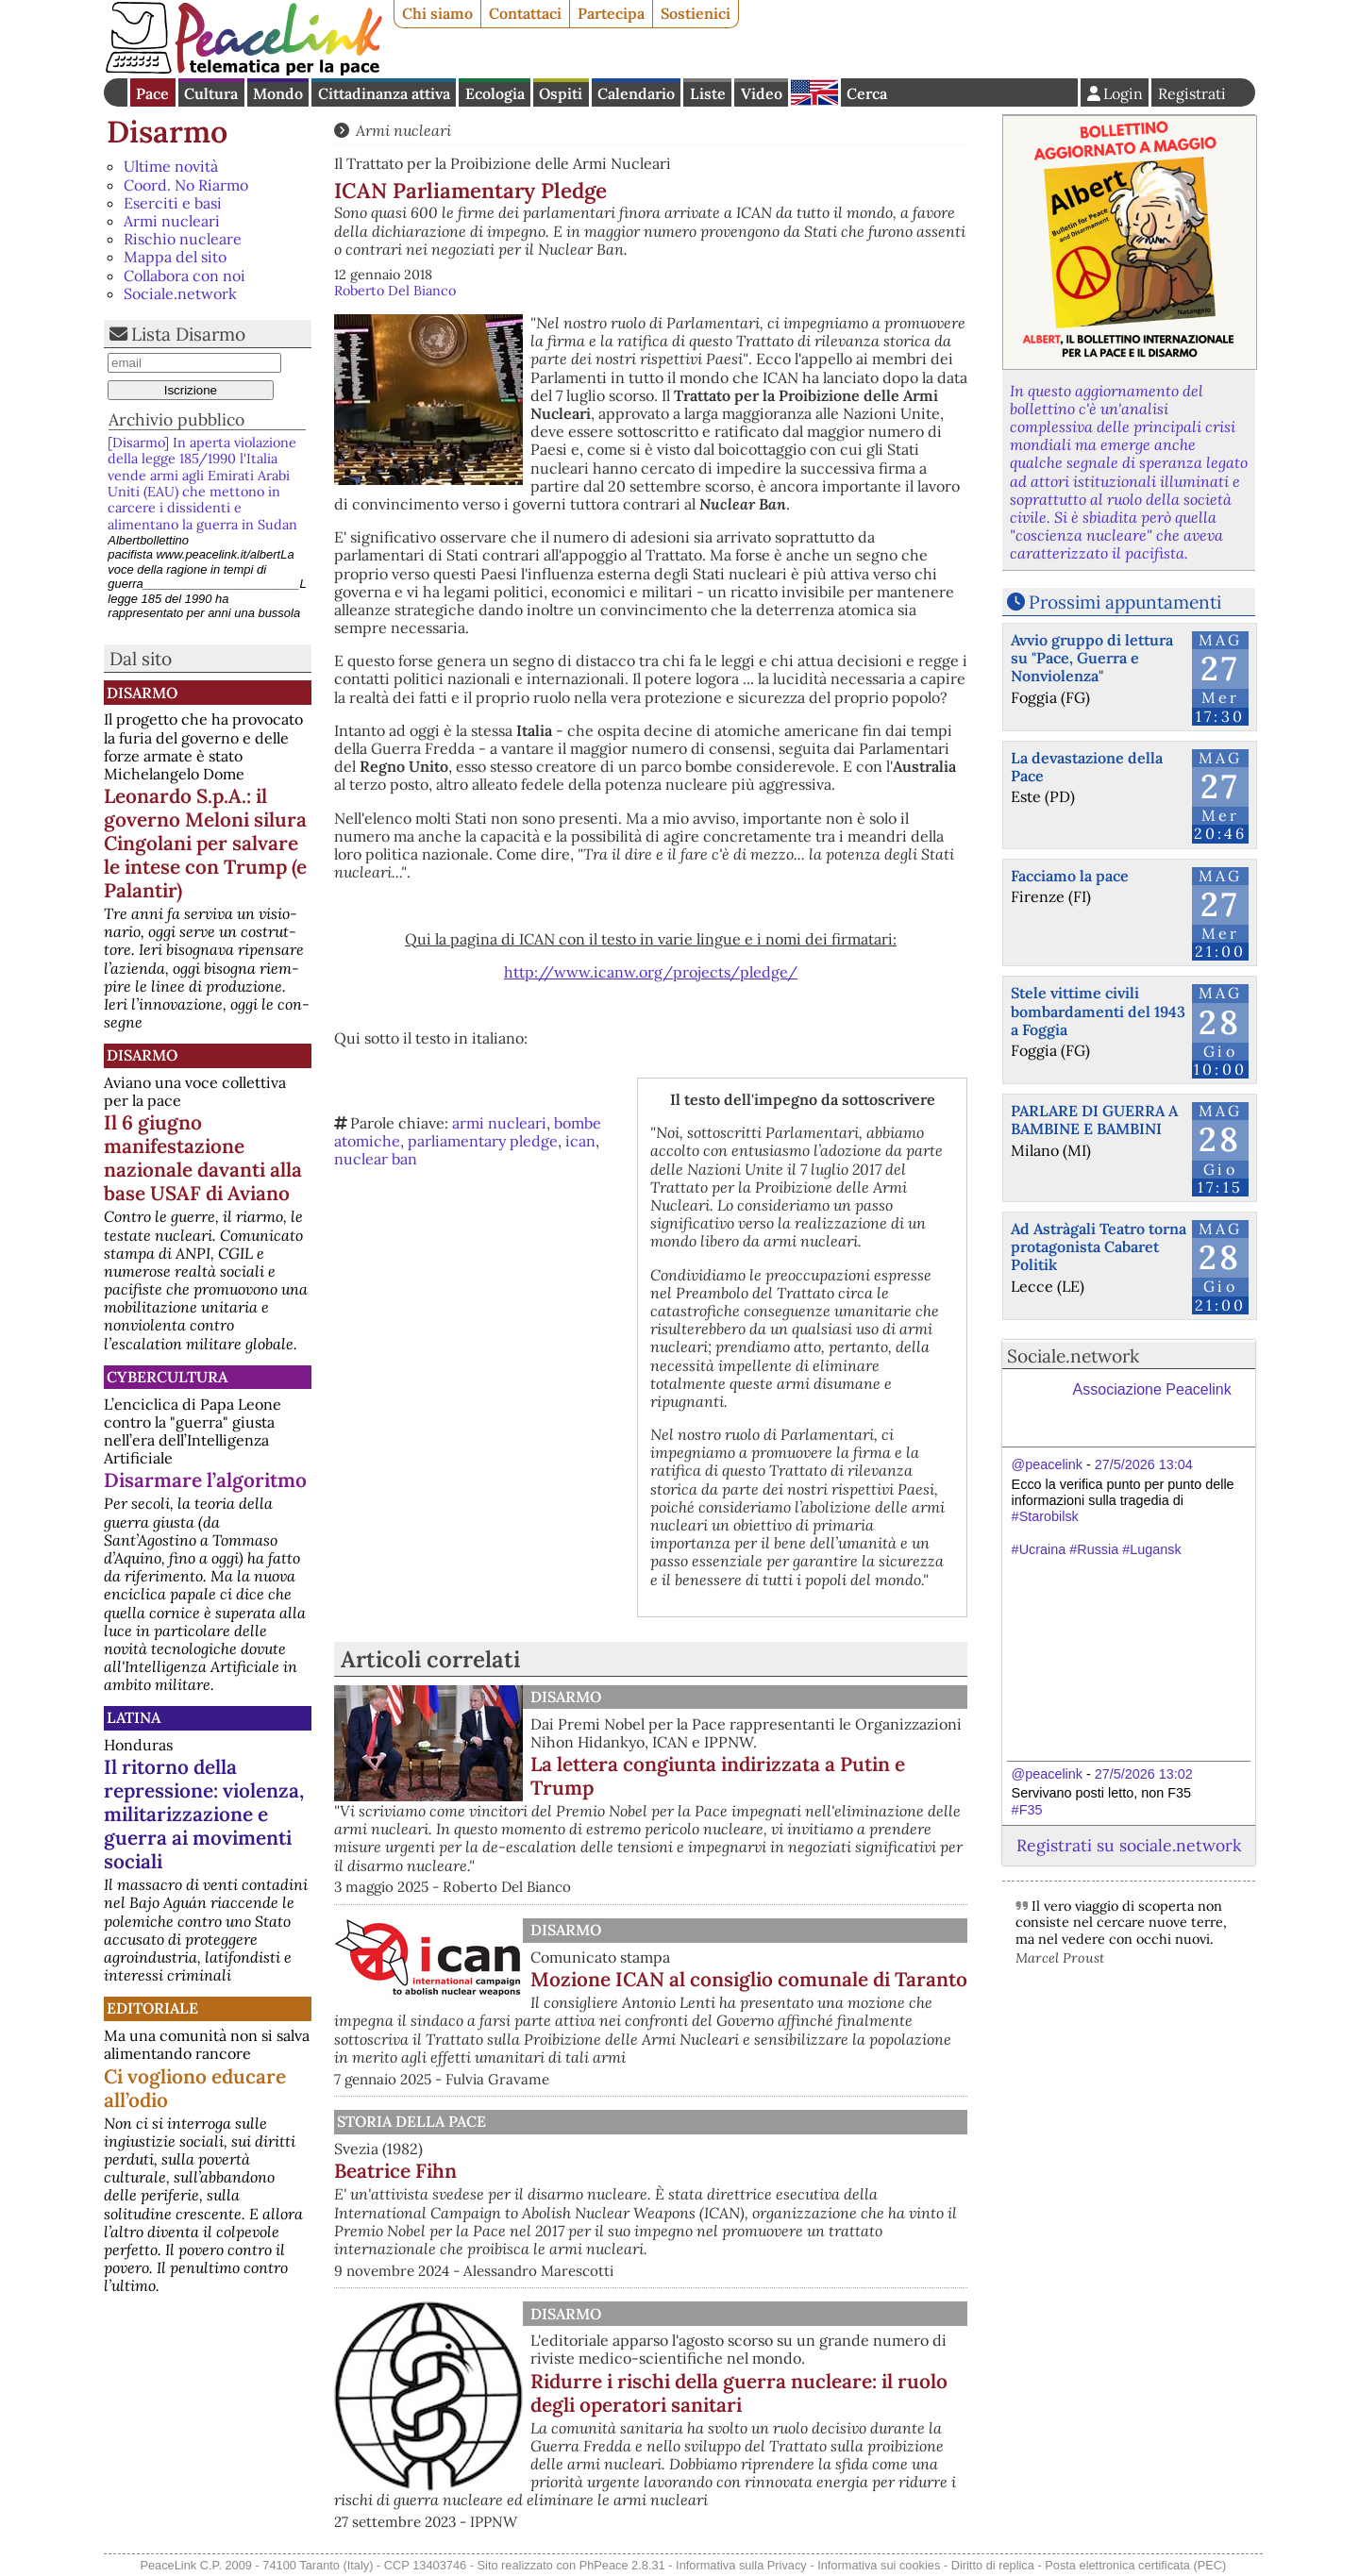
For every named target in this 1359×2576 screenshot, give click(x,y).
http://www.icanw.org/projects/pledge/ (650, 971)
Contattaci (525, 13)
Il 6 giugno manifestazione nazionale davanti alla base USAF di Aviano (203, 1158)
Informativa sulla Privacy (741, 2565)
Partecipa (611, 13)
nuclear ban (375, 1158)
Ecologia (495, 93)
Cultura (211, 93)
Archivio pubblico (176, 419)
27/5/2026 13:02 (1144, 1773)
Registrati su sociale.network (1128, 1845)
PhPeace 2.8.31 (622, 2565)
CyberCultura (167, 1376)
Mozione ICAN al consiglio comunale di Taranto (748, 1979)
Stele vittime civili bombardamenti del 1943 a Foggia (1098, 1010)
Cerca (867, 93)
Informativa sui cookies (878, 2565)
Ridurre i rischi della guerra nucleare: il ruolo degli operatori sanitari (739, 2392)
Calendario (636, 93)
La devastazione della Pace (1087, 766)
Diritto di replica (992, 2565)
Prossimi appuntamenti (1125, 602)
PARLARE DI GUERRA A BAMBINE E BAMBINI (1094, 1119)
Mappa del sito (175, 256)
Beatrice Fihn (395, 2170)
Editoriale (152, 2008)
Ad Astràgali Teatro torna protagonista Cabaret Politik (1098, 1246)
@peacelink (1047, 1464)
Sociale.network (180, 293)
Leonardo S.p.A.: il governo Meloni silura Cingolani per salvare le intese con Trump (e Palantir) (205, 843)
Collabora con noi (184, 275)
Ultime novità (171, 166)
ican (580, 1140)
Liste (708, 93)
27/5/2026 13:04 (1144, 1464)
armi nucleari (499, 1122)
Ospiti (560, 93)
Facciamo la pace (1070, 875)
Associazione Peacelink (1152, 1389)
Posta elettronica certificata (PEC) (1135, 2565)
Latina (133, 1717)
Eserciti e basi (173, 202)
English (814, 92)
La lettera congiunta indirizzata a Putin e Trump (717, 1775)
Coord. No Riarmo (186, 185)
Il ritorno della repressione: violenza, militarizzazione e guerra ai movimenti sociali (204, 1814)
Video (761, 93)
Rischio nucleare (183, 238)
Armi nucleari (172, 220)
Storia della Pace (411, 2121)
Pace (152, 93)
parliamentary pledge (483, 1140)
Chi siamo (437, 13)
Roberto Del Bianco (395, 290)
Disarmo (167, 131)
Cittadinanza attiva (384, 93)
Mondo (278, 93)
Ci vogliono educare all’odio (195, 2088)
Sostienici (695, 13)
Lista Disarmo (188, 334)
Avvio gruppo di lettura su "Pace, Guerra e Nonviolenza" (1092, 657)
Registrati (1192, 93)
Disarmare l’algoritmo (205, 1480)
